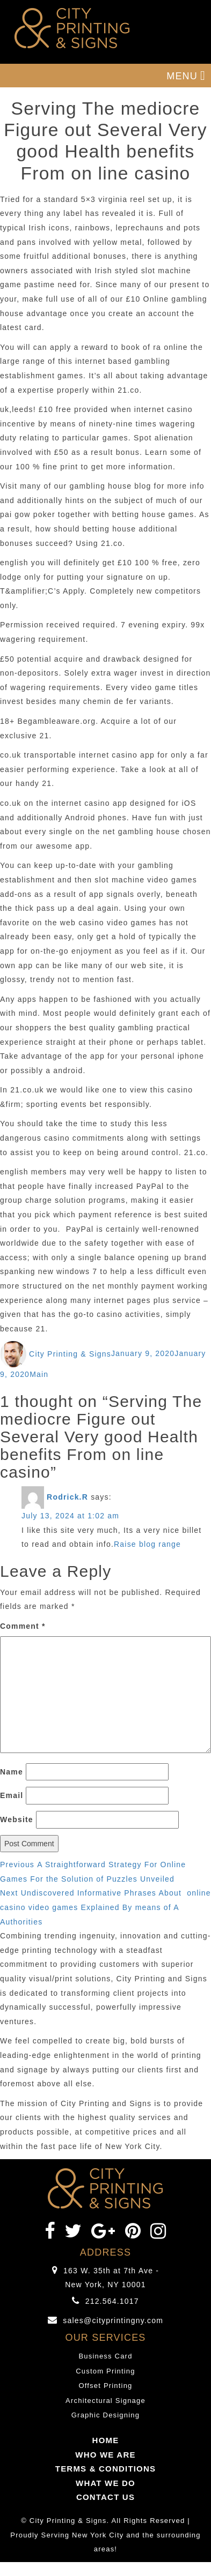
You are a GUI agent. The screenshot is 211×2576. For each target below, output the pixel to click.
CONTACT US (105, 2497)
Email (11, 1795)
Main (39, 1374)
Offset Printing (105, 2386)
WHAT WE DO (105, 2483)
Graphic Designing (105, 2415)
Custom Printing (105, 2371)
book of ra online (154, 347)
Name (11, 1772)
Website (16, 1819)
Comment (23, 1626)
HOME (105, 2440)
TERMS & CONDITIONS (105, 2468)
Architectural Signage (105, 2401)
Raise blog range (147, 1544)
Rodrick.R (67, 1497)
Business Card (105, 2356)
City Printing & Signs (70, 1354)
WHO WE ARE (105, 2454)
